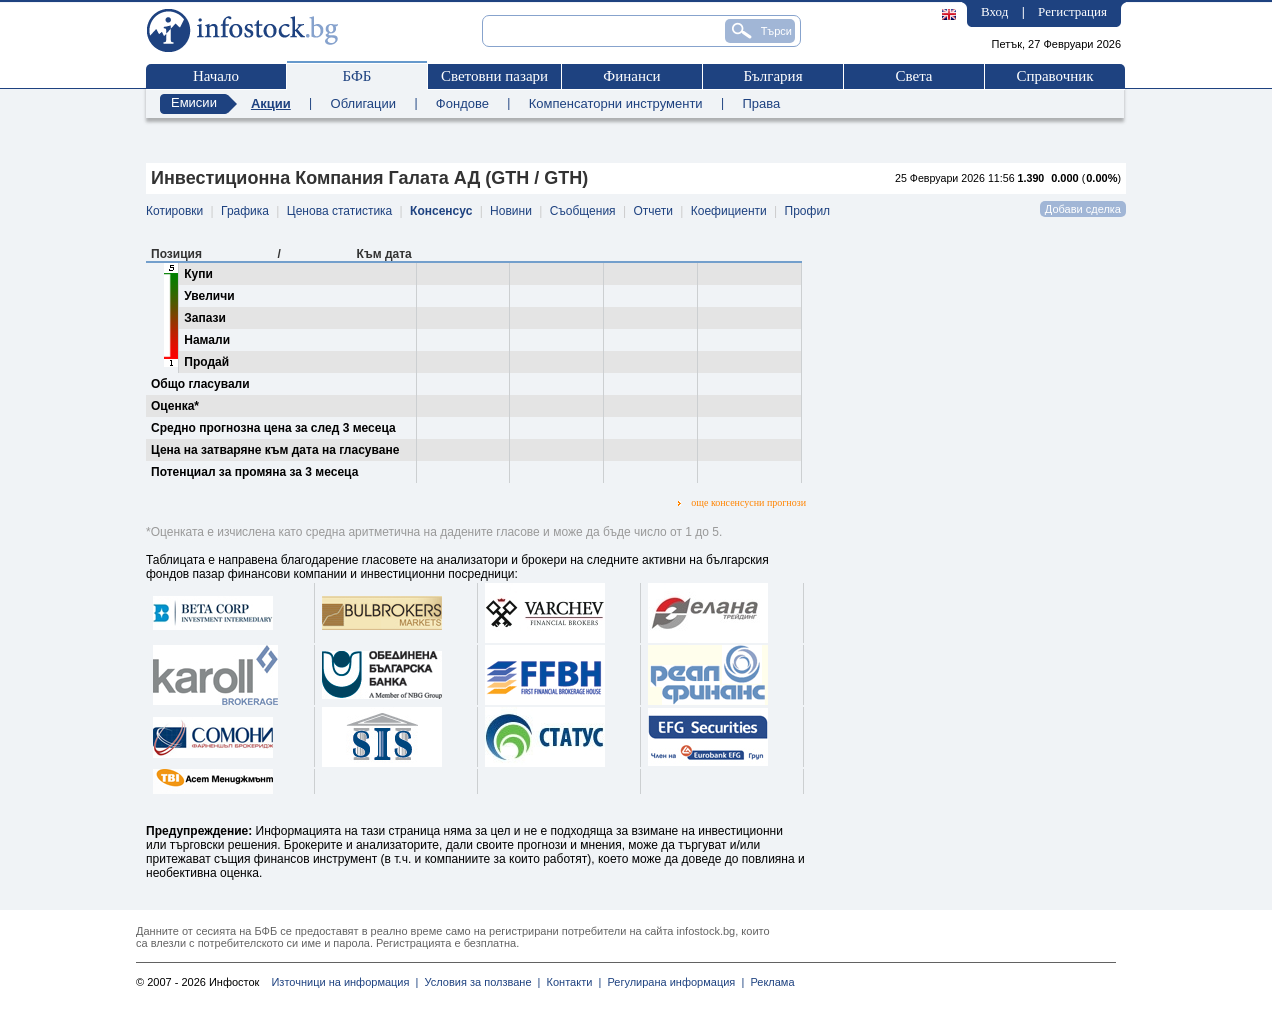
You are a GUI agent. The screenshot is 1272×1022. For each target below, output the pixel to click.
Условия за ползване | (479, 982)
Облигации (363, 103)
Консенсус (441, 211)
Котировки (174, 211)
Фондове (462, 103)
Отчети (653, 211)
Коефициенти (729, 211)
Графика (245, 211)
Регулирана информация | (672, 982)
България (772, 76)
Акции (271, 103)
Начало (216, 76)
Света (913, 76)
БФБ (357, 76)
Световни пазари (494, 76)
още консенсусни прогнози (742, 502)
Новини (511, 211)
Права (761, 103)
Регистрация (1072, 11)
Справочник (1054, 76)
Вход (994, 11)
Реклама (769, 982)
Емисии (194, 102)
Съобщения (583, 211)
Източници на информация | (344, 982)
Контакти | (570, 982)
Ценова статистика (339, 211)
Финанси (631, 76)
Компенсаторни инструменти (616, 103)
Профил (808, 211)
